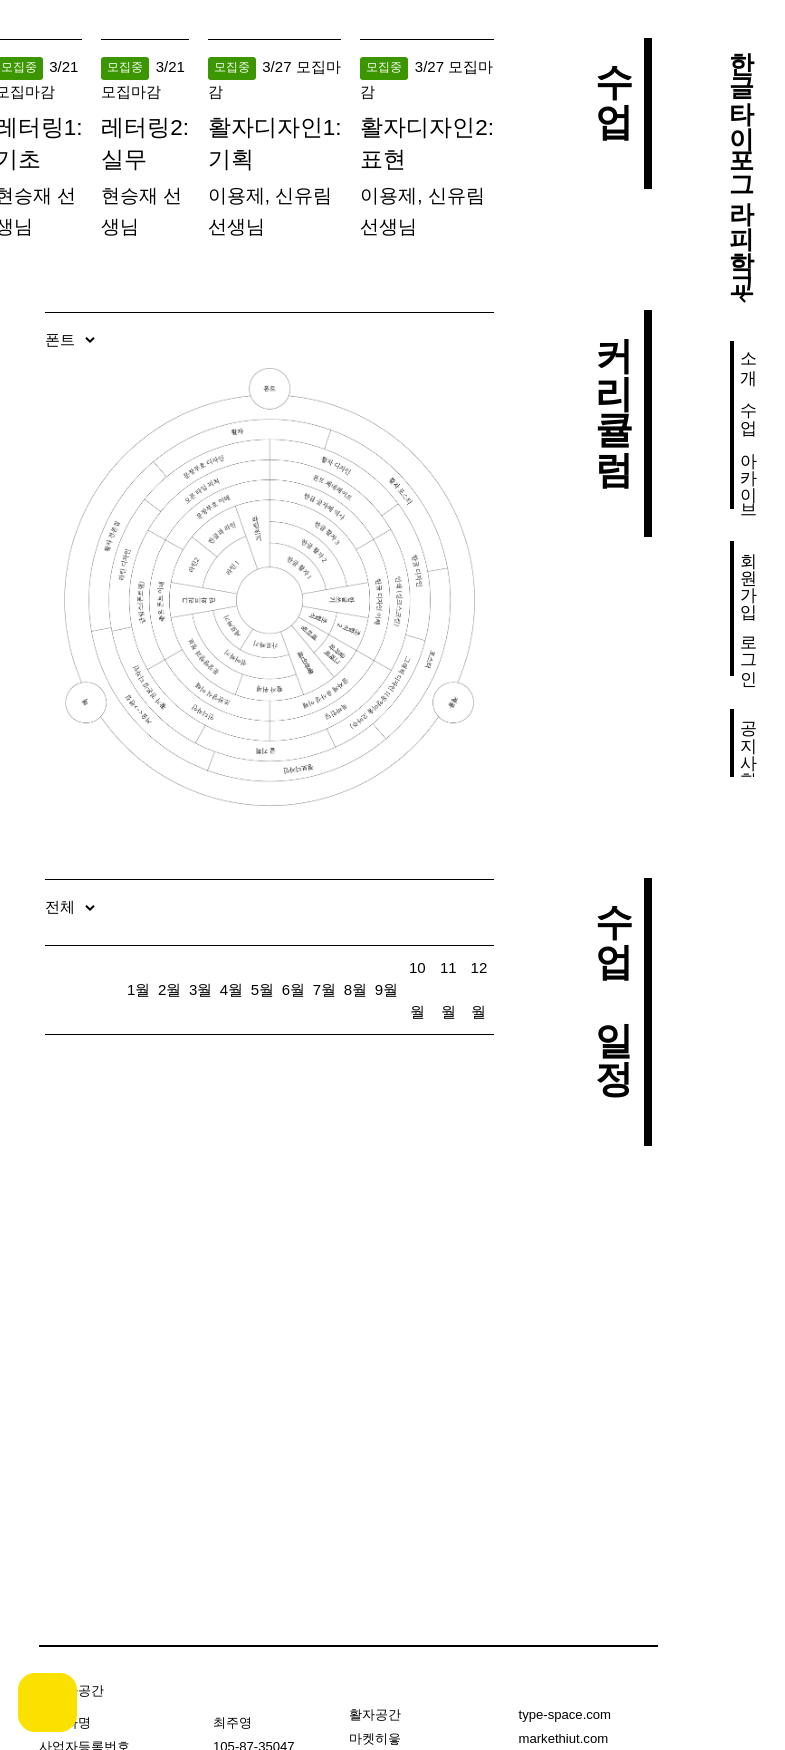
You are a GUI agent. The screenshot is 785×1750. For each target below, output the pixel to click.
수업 (748, 408)
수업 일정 (613, 974)
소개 (748, 358)
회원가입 (748, 575)
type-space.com (565, 1714)
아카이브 (748, 475)
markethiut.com (564, 1738)
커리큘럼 (613, 386)
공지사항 (748, 743)
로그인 (748, 650)
